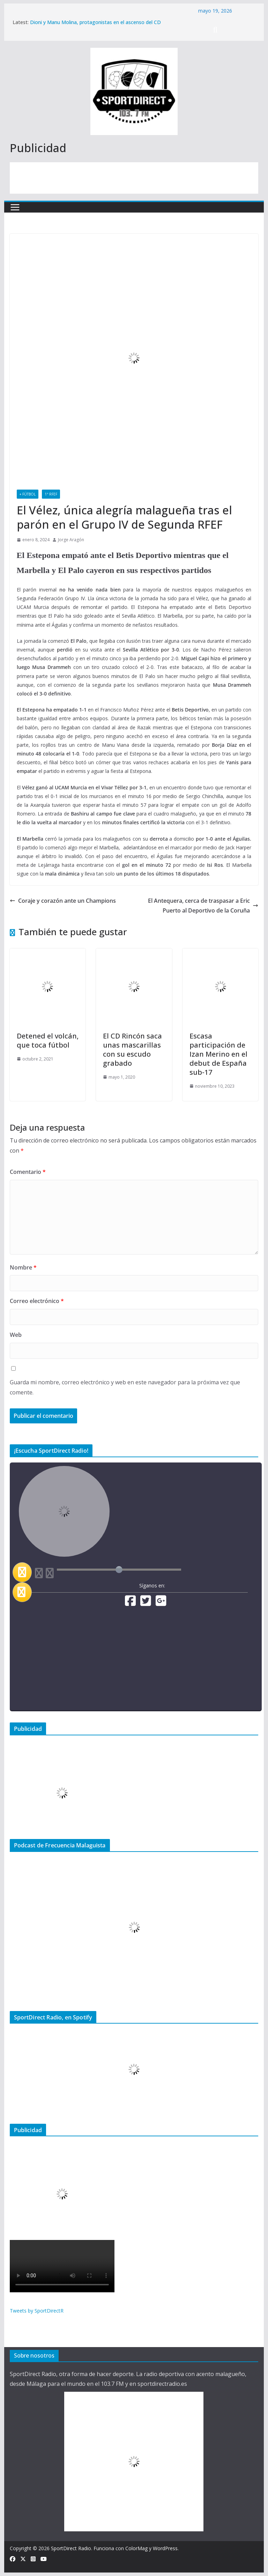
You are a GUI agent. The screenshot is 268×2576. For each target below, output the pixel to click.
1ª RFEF (51, 494)
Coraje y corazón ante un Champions (63, 900)
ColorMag (136, 2548)
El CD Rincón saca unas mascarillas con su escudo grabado (132, 1049)
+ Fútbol (28, 494)
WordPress (165, 2548)
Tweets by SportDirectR (37, 2310)
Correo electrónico (37, 1301)
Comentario (28, 1172)
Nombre (23, 1267)
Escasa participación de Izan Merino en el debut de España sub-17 (218, 1054)
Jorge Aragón (71, 540)
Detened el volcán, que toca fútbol (48, 1040)
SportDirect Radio (71, 2548)
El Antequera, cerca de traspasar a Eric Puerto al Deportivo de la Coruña (203, 906)
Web (16, 1335)
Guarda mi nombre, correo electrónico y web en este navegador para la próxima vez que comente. (125, 1387)
